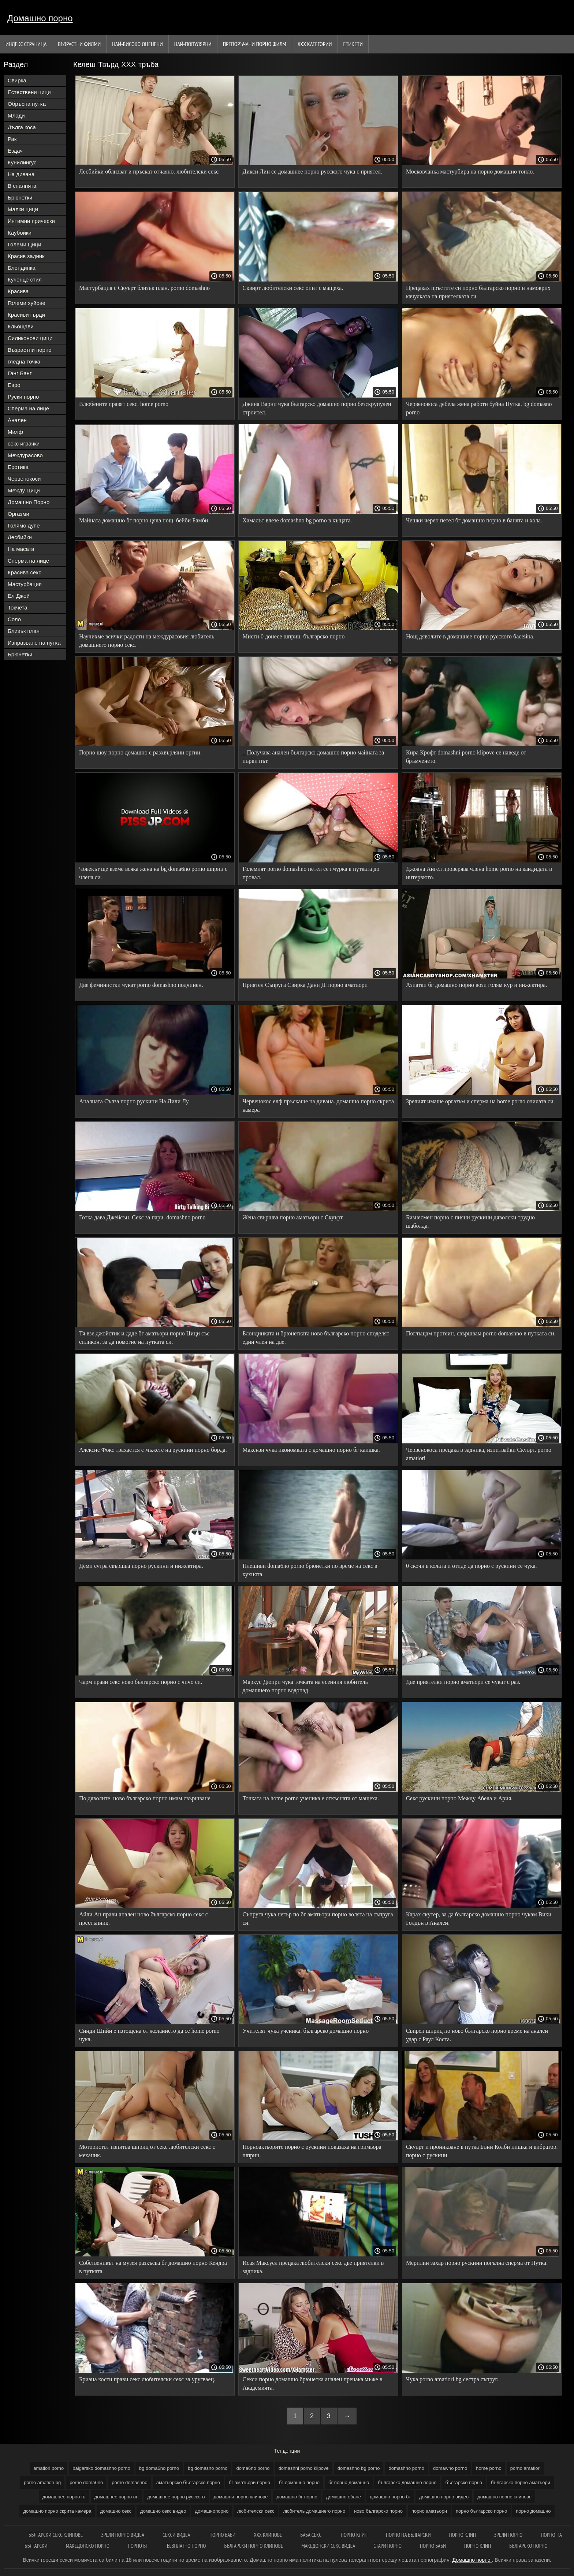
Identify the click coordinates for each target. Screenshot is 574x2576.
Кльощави (21, 326)
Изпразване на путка (34, 643)
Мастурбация (25, 584)
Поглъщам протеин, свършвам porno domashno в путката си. (480, 1333)
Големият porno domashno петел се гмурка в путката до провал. (310, 873)
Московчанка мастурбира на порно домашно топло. (470, 171)
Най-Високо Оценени (137, 44)
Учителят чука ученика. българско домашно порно (305, 2031)
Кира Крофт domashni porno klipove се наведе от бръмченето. (466, 756)
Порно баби (222, 2534)
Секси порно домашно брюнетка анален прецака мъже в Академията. (312, 2383)
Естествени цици (29, 92)
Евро (14, 385)
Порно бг (138, 2545)
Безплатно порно (186, 2545)
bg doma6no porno (159, 2468)
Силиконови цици (30, 338)
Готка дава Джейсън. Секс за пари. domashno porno (142, 1217)
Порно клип (354, 2534)
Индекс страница (25, 44)
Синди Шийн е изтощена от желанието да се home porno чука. (149, 2035)
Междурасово (25, 455)
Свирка (17, 80)
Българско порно (528, 2545)
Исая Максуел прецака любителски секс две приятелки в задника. (313, 2267)
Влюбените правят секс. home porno (123, 404)
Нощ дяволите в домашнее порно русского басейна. (470, 636)
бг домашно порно (299, 2482)
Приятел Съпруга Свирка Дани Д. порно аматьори (305, 985)
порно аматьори (429, 2511)
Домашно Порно (28, 502)
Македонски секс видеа (328, 2545)
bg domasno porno (207, 2468)
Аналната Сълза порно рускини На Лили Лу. (134, 1101)
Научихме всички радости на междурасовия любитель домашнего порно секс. (146, 640)
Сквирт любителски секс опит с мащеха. (292, 288)
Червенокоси (24, 479)
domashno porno (406, 2468)
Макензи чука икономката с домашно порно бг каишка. (311, 1450)
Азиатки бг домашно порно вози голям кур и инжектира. (476, 985)
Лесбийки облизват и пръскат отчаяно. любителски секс (149, 171)
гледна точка (24, 361)
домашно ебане (343, 2496)
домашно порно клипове (504, 2496)
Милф (15, 432)
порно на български (408, 2534)
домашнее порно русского (176, 2496)
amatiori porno (48, 2468)
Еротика (18, 467)
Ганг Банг (20, 373)
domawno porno (450, 2468)
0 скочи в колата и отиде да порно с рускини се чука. (471, 1566)
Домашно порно (40, 18)
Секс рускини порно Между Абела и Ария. (459, 1798)
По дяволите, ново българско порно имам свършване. (145, 1798)
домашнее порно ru (64, 2496)
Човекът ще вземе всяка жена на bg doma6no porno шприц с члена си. (153, 873)
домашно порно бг (390, 2496)
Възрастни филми (79, 44)
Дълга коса (22, 127)
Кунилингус (22, 162)
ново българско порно (378, 2511)
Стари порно (387, 2545)
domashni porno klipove (304, 2468)
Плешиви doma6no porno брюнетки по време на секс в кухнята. (309, 1570)
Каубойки (19, 233)
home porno (488, 2468)
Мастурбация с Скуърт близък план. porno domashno (144, 288)
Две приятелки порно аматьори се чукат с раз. (463, 1682)
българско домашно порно (407, 2482)
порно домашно (533, 2511)
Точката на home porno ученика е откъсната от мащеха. (310, 1798)
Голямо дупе (24, 525)
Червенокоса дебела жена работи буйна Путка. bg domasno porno (479, 408)
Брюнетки (20, 197)
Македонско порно (87, 2545)
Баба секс (312, 2534)
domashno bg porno (359, 2468)
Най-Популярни (193, 44)
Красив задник (26, 256)
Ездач (15, 151)
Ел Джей (19, 596)
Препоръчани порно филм (254, 44)
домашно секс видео (163, 2511)
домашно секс (116, 2511)
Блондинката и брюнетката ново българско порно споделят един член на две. (315, 1337)
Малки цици (23, 209)
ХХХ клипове (268, 2534)
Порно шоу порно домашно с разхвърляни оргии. (140, 752)
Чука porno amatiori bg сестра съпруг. (452, 2379)
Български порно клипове (253, 2545)
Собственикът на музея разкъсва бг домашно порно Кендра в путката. (153, 2267)
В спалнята (22, 186)
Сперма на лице (28, 408)
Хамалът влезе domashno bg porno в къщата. (297, 520)
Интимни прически (31, 221)
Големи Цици (24, 244)
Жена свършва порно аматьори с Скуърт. (293, 1217)
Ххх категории (315, 44)
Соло (14, 619)
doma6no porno (252, 2468)
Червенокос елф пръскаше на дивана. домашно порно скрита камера (318, 1105)
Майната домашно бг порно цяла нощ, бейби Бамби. (144, 520)
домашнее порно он (116, 2496)
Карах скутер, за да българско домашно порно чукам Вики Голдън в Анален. (478, 1918)
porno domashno (130, 2482)
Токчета (17, 607)
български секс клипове (56, 2534)
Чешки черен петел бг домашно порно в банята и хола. (474, 520)
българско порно (463, 2482)
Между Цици (24, 490)
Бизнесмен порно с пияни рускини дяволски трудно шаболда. (470, 1221)
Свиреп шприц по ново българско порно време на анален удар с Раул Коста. (477, 2035)
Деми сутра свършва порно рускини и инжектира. (141, 1566)
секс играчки (24, 443)
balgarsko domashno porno (101, 2468)
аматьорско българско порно (188, 2482)
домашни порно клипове (241, 2496)
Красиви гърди (26, 315)
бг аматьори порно (249, 2482)
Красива (18, 291)
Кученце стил (25, 279)
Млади (16, 115)
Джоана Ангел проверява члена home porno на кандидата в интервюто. (479, 873)
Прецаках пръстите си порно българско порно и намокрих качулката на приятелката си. (478, 292)
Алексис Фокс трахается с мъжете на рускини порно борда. (153, 1450)
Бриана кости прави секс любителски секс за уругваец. (147, 2379)
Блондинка (22, 268)
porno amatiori (525, 2468)
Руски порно (23, 397)
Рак (12, 139)
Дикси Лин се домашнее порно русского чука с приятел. (312, 171)
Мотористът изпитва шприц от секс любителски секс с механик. (147, 2151)
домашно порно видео (444, 2496)
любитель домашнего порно (314, 2511)
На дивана (21, 174)
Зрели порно (508, 2534)
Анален (17, 420)
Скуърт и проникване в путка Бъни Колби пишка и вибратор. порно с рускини (482, 2151)
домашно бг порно (296, 2496)
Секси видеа (177, 2534)
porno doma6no (86, 2482)
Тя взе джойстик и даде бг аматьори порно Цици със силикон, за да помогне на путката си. (144, 1337)
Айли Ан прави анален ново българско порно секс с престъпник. (143, 1918)
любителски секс (255, 2511)
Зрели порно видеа (122, 2534)
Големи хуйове (26, 303)
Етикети (353, 44)
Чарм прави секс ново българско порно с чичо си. (140, 1682)
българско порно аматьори (520, 2482)
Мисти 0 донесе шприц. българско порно (293, 636)
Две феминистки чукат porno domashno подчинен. (141, 985)
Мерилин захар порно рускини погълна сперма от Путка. (477, 2263)
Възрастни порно (30, 350)
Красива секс (24, 572)
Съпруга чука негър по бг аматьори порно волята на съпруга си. (317, 1918)
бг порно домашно (348, 2482)
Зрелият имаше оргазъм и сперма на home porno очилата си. (480, 1101)
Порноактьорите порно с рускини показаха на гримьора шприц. (311, 2151)
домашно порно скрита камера (57, 2511)
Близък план (24, 631)
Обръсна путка (27, 104)
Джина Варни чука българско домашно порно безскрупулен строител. (316, 408)
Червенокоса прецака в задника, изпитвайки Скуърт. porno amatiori (478, 1454)
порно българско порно (481, 2511)
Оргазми (18, 514)
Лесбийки (20, 537)
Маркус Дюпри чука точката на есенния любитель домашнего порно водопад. (305, 1686)
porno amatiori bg (42, 2482)
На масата (21, 549)
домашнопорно (211, 2511)
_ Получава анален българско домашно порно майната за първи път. (313, 756)
